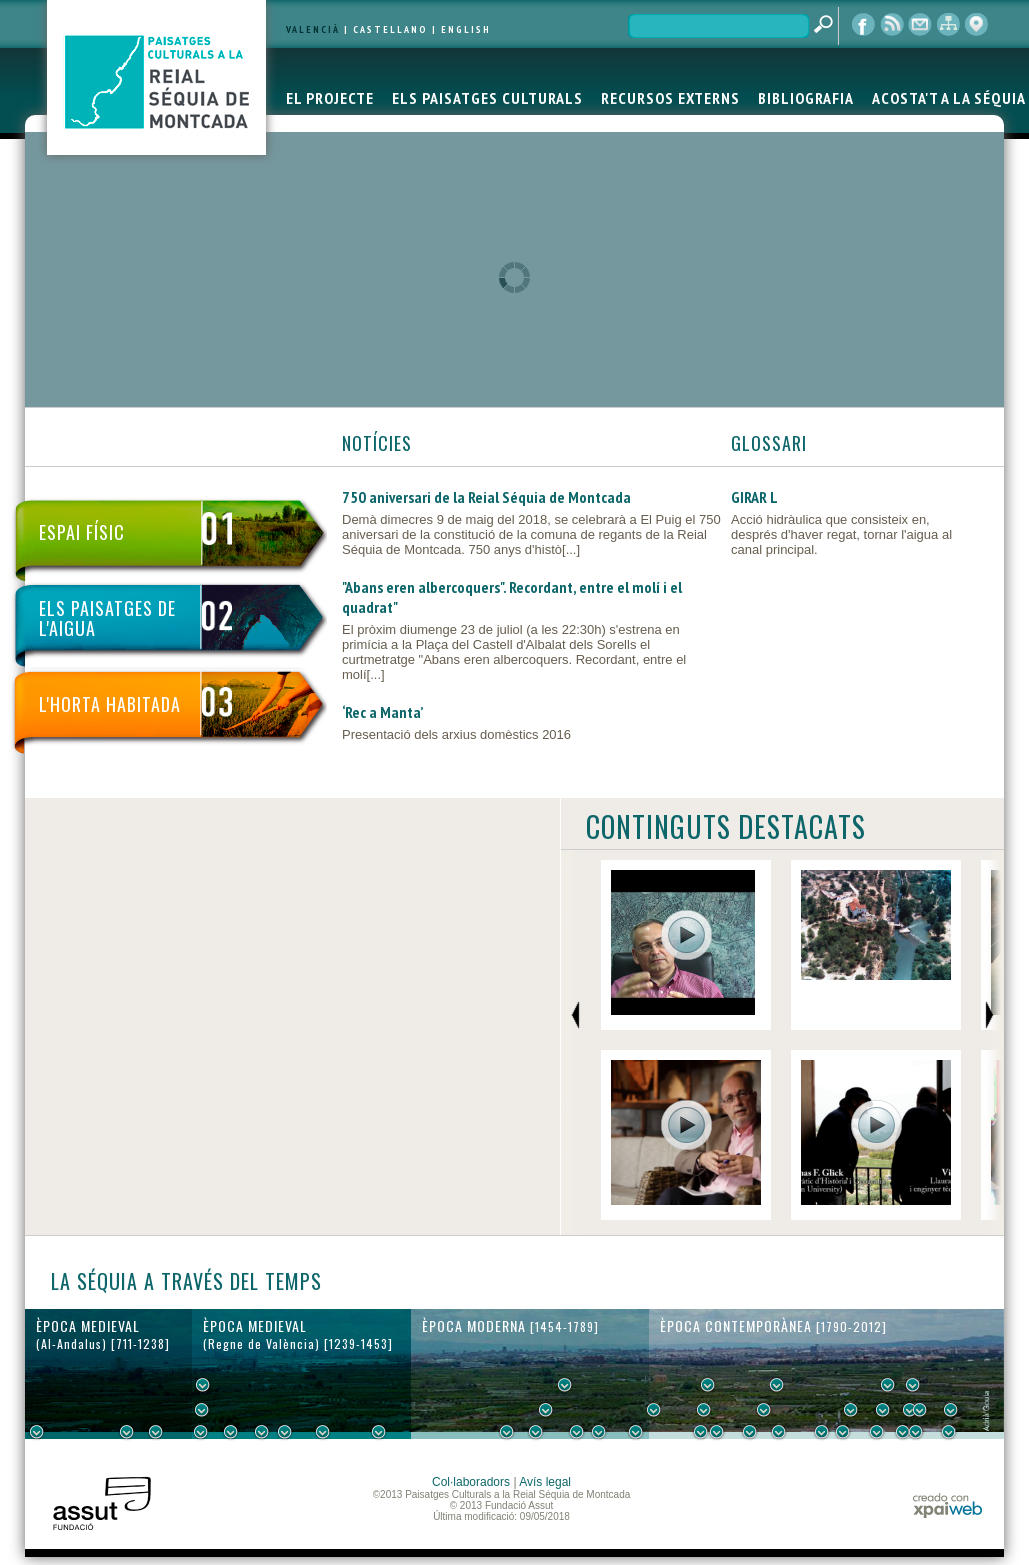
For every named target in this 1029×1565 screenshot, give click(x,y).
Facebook (864, 25)
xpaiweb (947, 1505)
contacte (920, 25)
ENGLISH (466, 29)
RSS (892, 25)
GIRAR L (754, 497)
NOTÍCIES (377, 443)
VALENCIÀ (313, 29)
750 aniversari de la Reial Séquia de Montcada (486, 497)
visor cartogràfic (976, 25)
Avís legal (545, 1482)
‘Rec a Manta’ (382, 712)
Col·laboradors (471, 1482)
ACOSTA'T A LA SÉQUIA (949, 98)
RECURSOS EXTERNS (670, 98)
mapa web (948, 25)
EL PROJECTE (330, 98)
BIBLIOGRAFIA (806, 98)
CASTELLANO (390, 29)
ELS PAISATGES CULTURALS (487, 98)
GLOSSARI (769, 443)
